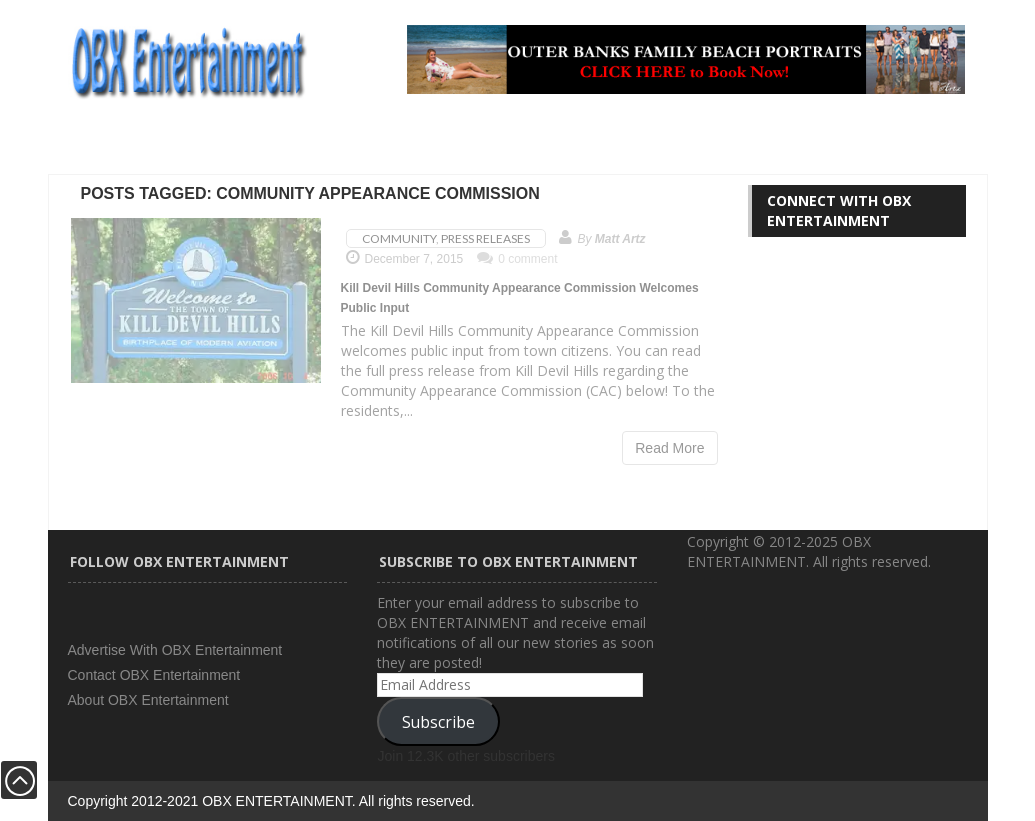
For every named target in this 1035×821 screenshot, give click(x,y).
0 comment (517, 259)
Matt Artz (620, 239)
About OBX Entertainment (148, 700)
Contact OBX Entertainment (154, 675)
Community (399, 238)
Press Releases (485, 238)
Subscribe (438, 722)
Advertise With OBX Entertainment (175, 650)
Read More (669, 448)
